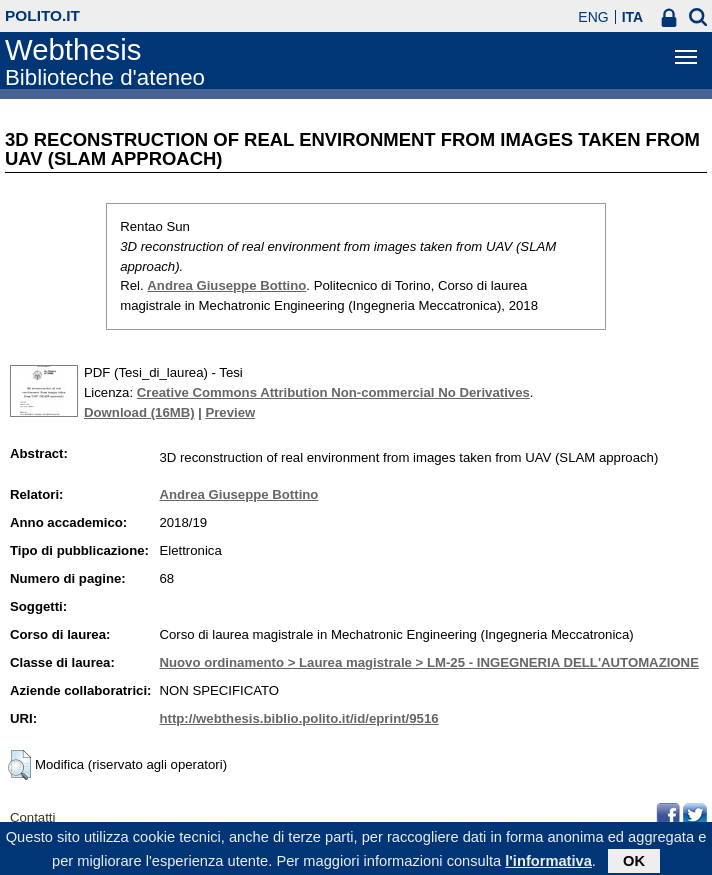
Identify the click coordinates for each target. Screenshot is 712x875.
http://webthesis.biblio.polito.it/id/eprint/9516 (298, 718)
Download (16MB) (139, 412)
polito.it (42, 15)
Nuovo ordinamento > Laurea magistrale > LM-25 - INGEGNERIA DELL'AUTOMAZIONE (429, 662)
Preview (230, 412)
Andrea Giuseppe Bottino (226, 285)
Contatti (32, 817)
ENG (593, 17)
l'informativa (548, 864)
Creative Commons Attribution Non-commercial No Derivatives (333, 392)
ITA (633, 17)
